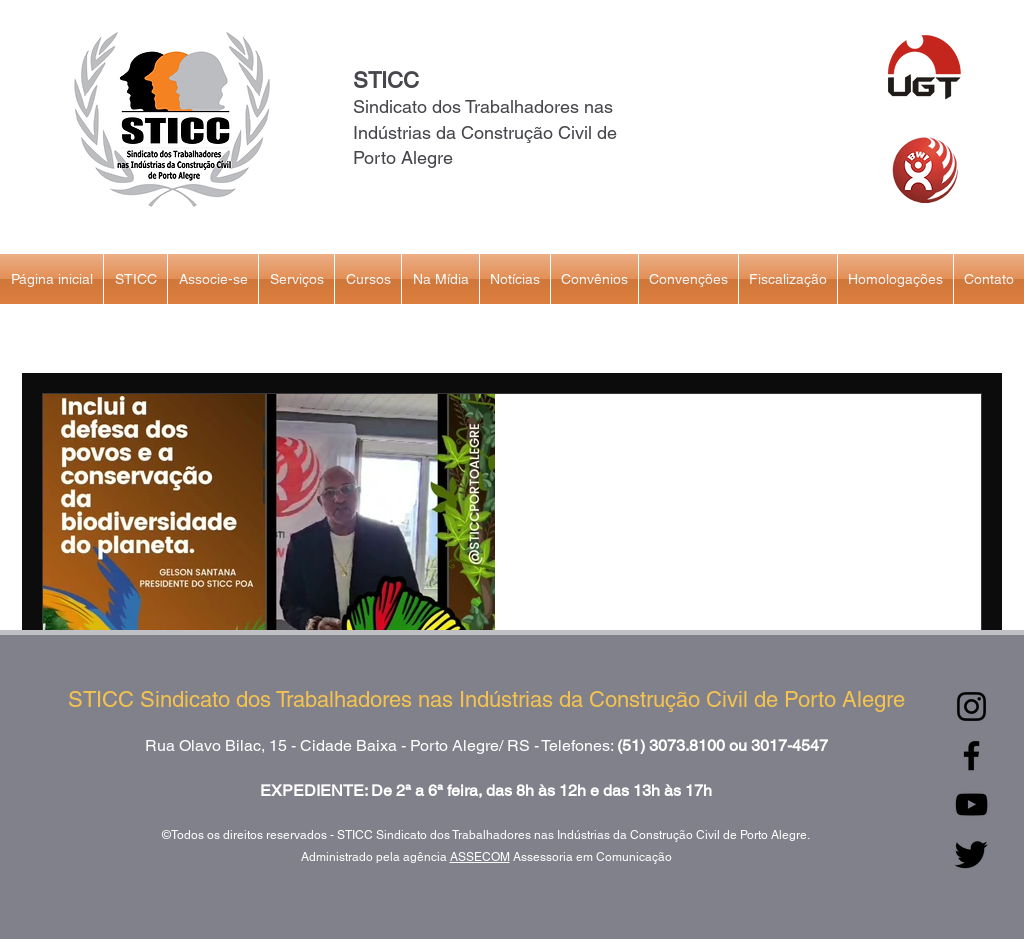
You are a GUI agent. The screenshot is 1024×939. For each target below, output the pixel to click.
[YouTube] (971, 804)
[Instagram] (971, 706)
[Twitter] (971, 853)
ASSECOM (480, 857)
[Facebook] (971, 755)
